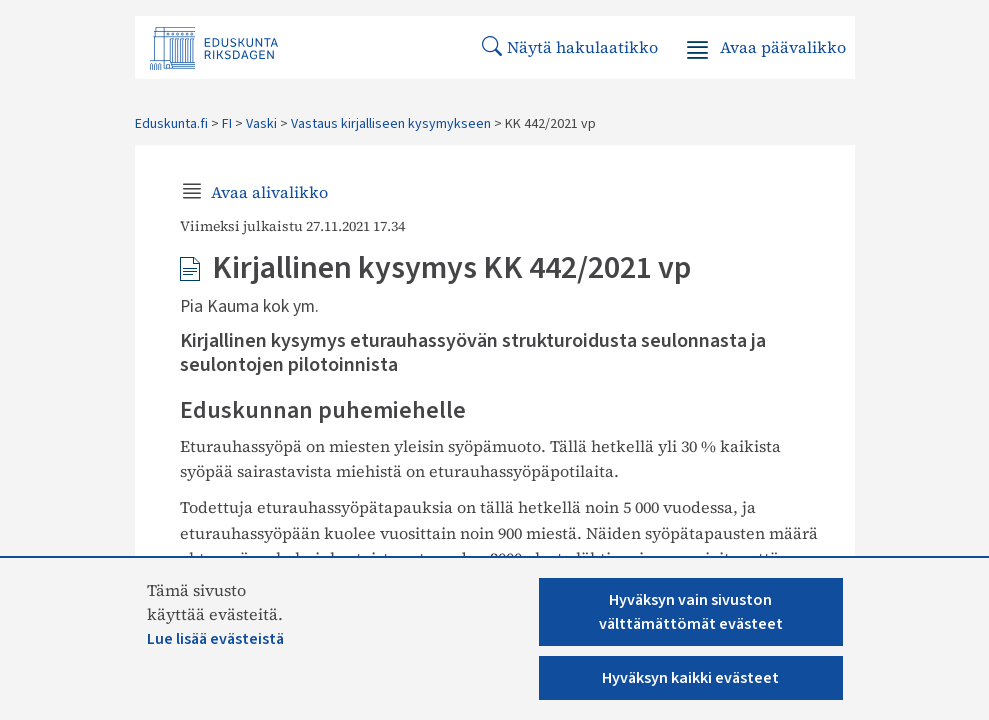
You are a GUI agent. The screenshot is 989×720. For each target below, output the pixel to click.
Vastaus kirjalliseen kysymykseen (391, 124)
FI (227, 124)
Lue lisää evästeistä (215, 639)
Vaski (261, 124)
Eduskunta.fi (171, 124)
